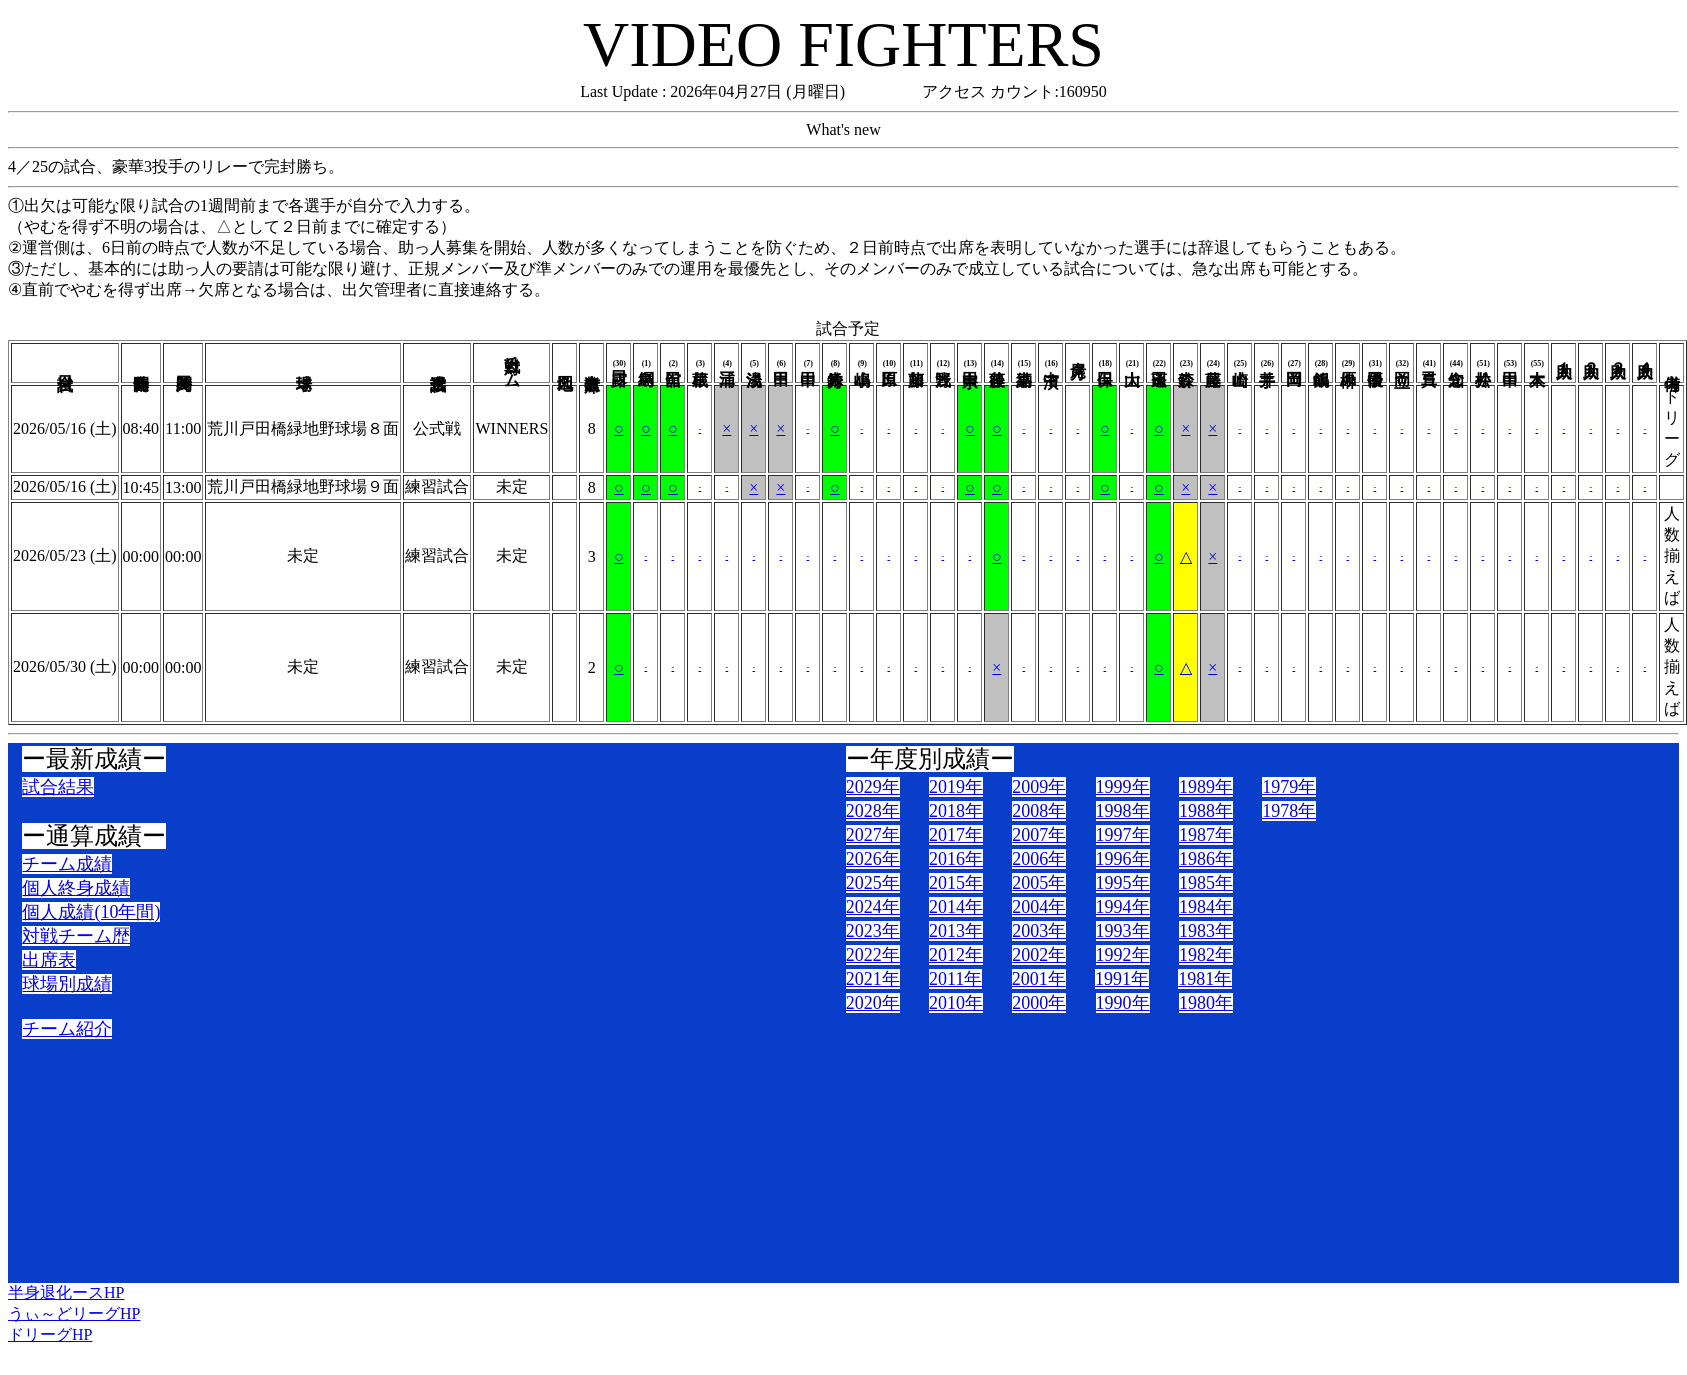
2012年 (956, 955)
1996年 (1123, 859)
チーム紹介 (67, 1029)
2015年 (956, 883)
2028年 (873, 811)
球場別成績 (67, 984)
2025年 (873, 883)
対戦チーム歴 (76, 936)
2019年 (956, 787)
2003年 (1039, 931)
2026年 (873, 859)
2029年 (873, 787)
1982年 (1206, 955)
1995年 (1123, 883)
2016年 (956, 859)
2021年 (873, 979)
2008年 (1039, 811)
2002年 (1039, 955)
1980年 (1206, 1003)
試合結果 (58, 787)
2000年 (1039, 1003)
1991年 (1122, 979)
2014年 (956, 907)
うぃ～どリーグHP (74, 1313)
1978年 (1289, 811)
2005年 (1039, 883)
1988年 (1206, 811)
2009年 (1039, 787)
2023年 (873, 931)
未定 (512, 486)
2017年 (956, 835)
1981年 (1205, 979)
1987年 (1206, 835)
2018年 (956, 811)
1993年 (1123, 931)
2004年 (1039, 907)
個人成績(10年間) (91, 912)
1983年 (1206, 931)
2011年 (955, 979)
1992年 (1123, 955)
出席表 (49, 960)
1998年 (1123, 811)
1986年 (1206, 859)
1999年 (1123, 787)
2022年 (873, 955)
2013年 (956, 931)
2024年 (873, 907)
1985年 (1206, 883)
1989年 (1206, 787)
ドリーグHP (50, 1334)
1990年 (1123, 1003)
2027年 (873, 835)
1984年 (1206, 907)
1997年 (1123, 835)
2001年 (1039, 979)
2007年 (1039, 835)
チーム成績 (67, 864)
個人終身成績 (76, 888)
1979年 (1289, 787)
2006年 (1039, 859)
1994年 (1123, 907)
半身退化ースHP (66, 1292)
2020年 (873, 1003)
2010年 (956, 1003)
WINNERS (511, 428)
